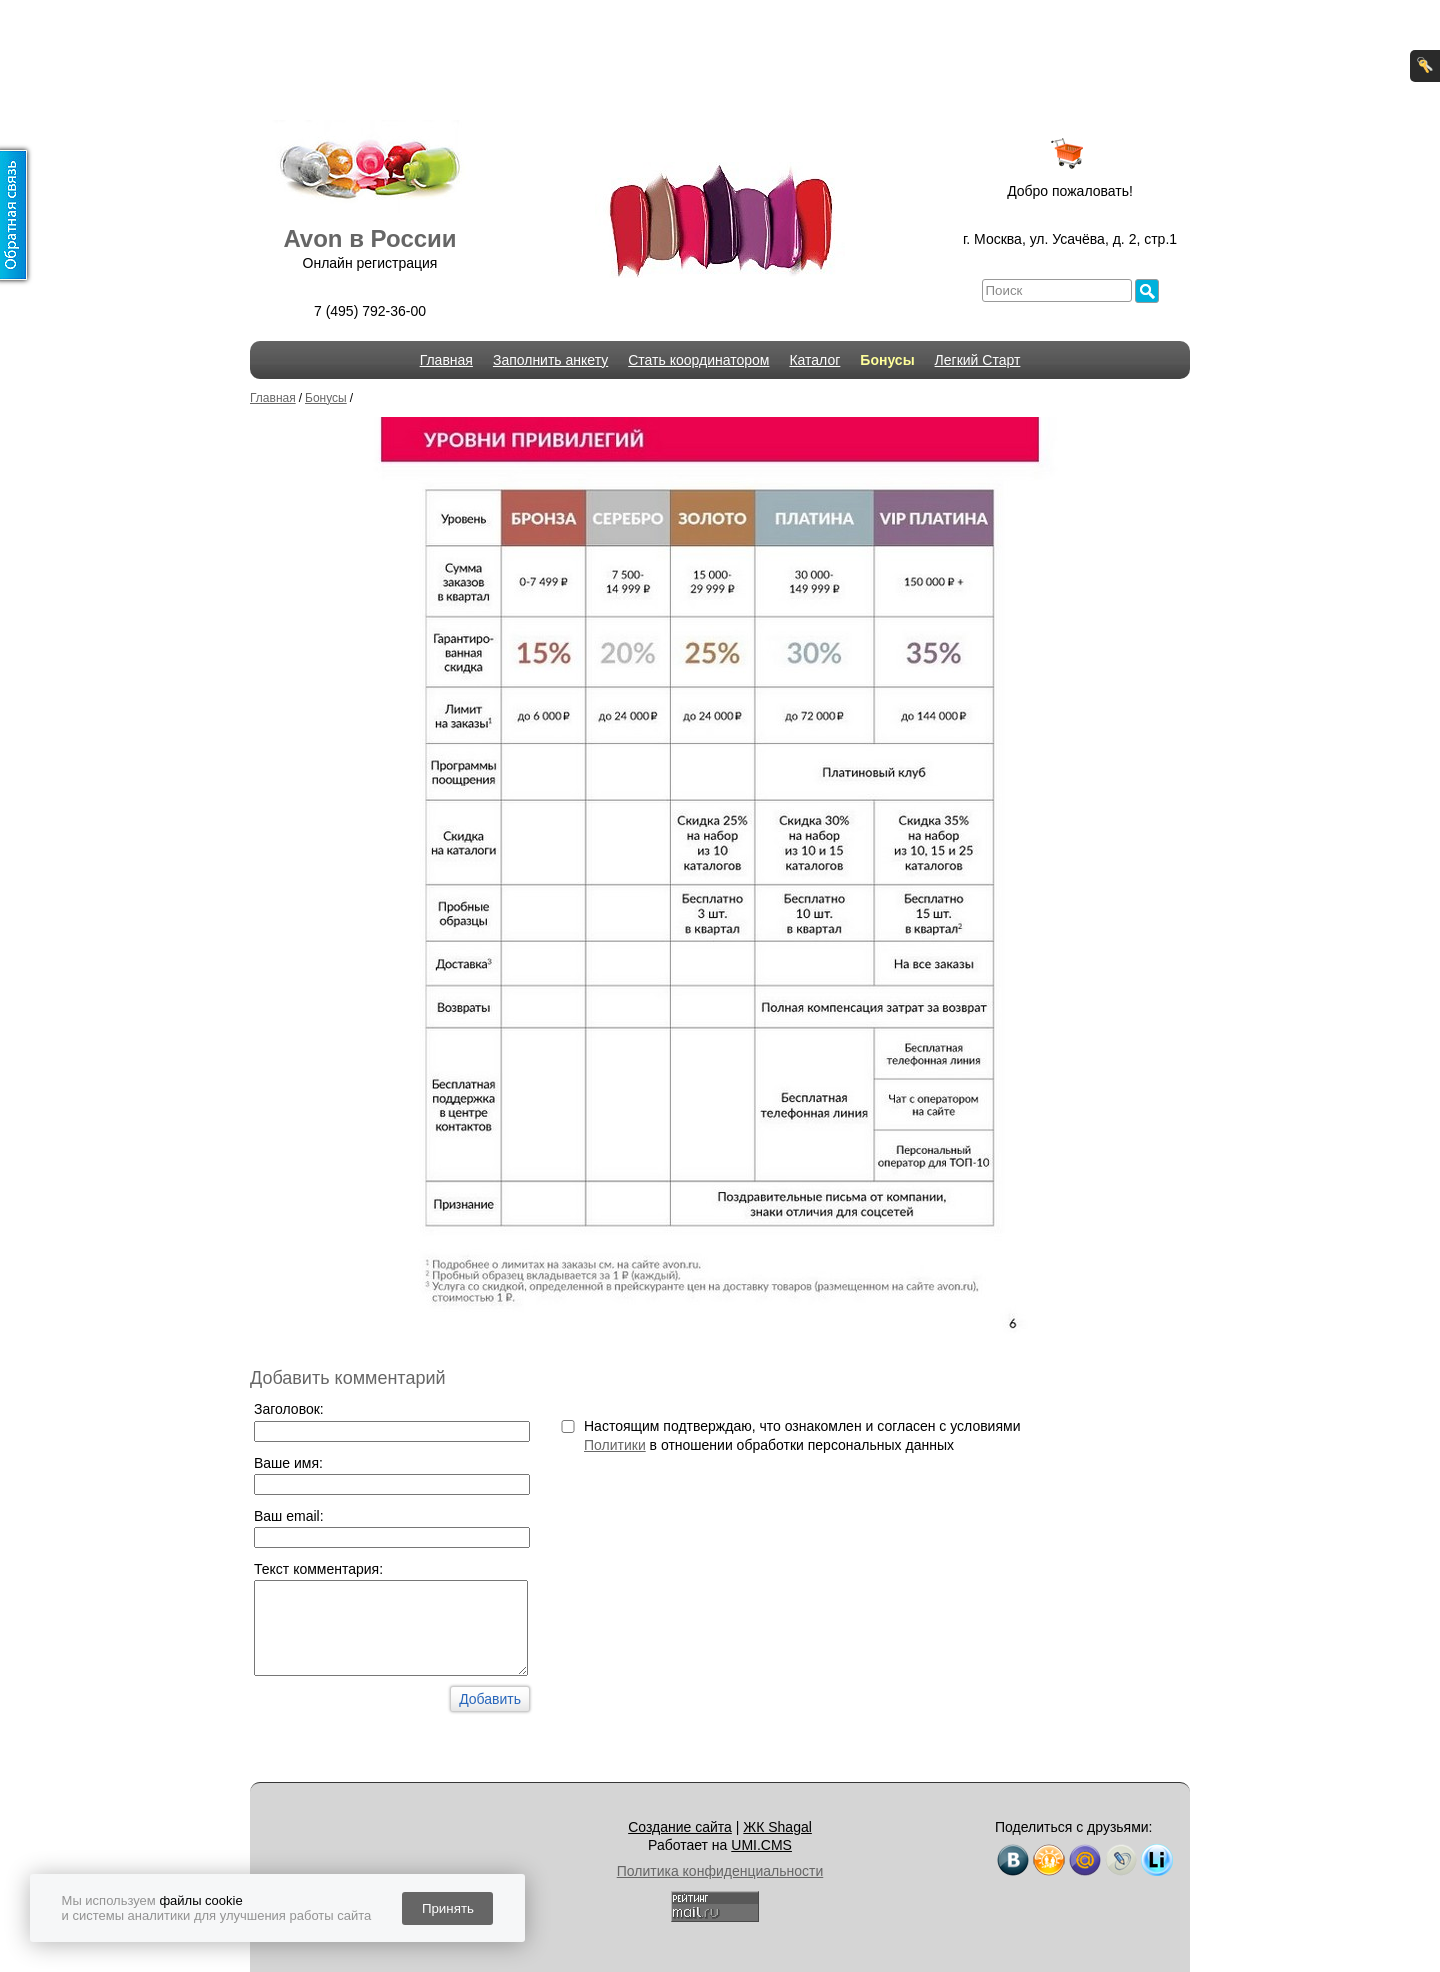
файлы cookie (200, 1900)
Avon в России (369, 238)
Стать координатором (698, 360)
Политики (615, 1445)
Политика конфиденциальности (720, 1871)
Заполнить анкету (550, 360)
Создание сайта (680, 1827)
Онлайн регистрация (370, 263)
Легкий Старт (978, 360)
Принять (448, 1908)
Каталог (814, 360)
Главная (446, 360)
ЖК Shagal (777, 1827)
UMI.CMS (761, 1845)
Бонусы (887, 360)
